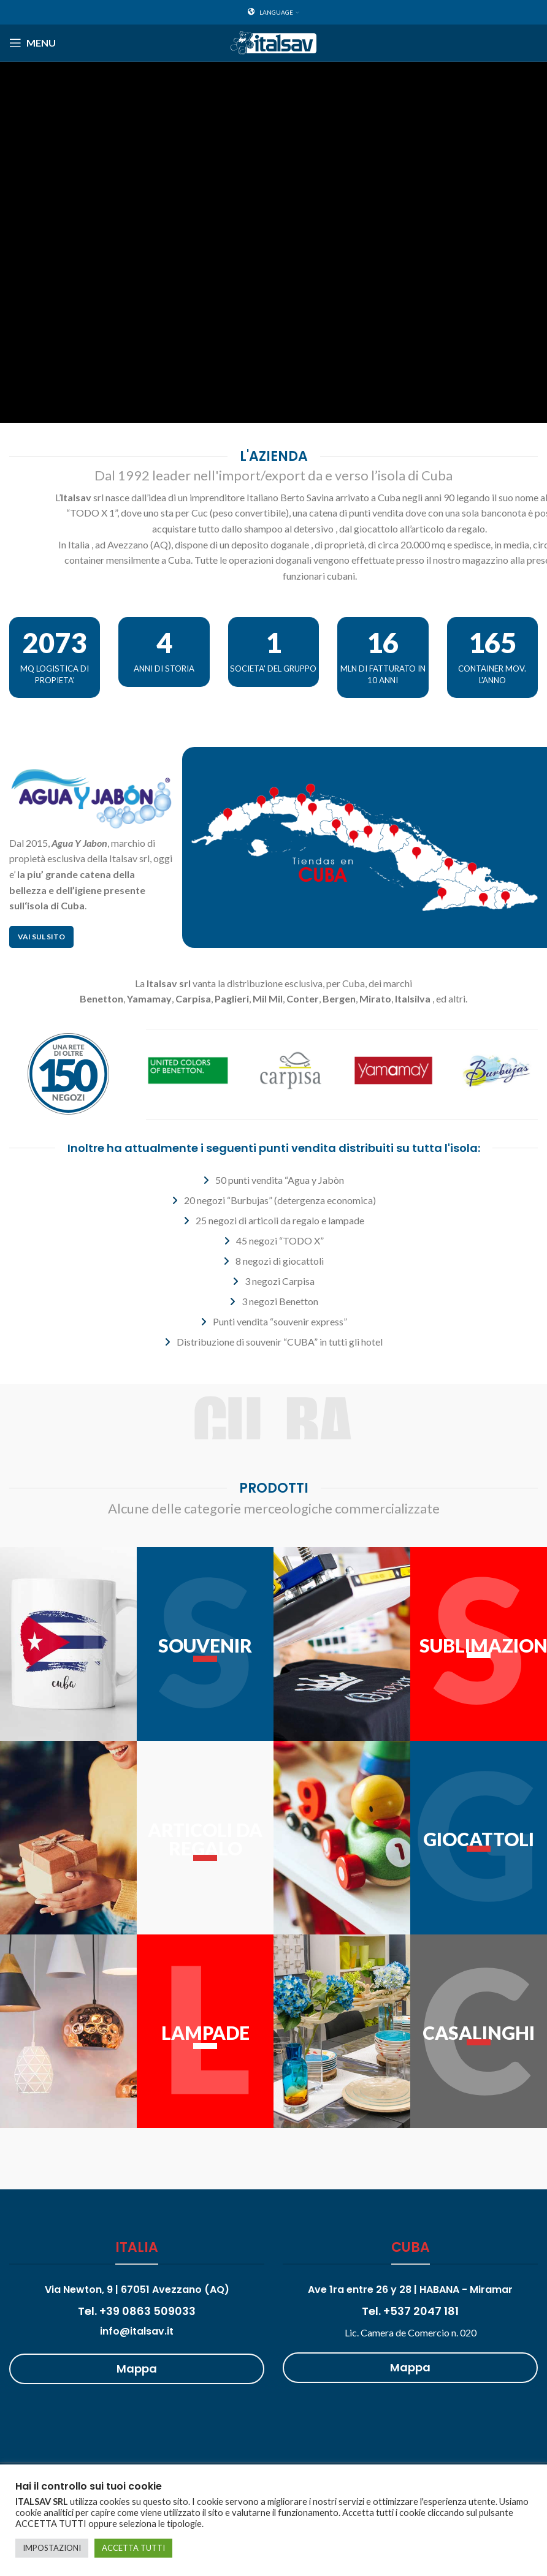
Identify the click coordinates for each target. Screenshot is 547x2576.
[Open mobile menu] (32, 43)
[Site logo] (273, 41)
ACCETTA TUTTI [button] (133, 2548)
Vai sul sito (41, 936)
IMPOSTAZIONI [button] (52, 2548)
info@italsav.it (137, 2331)
